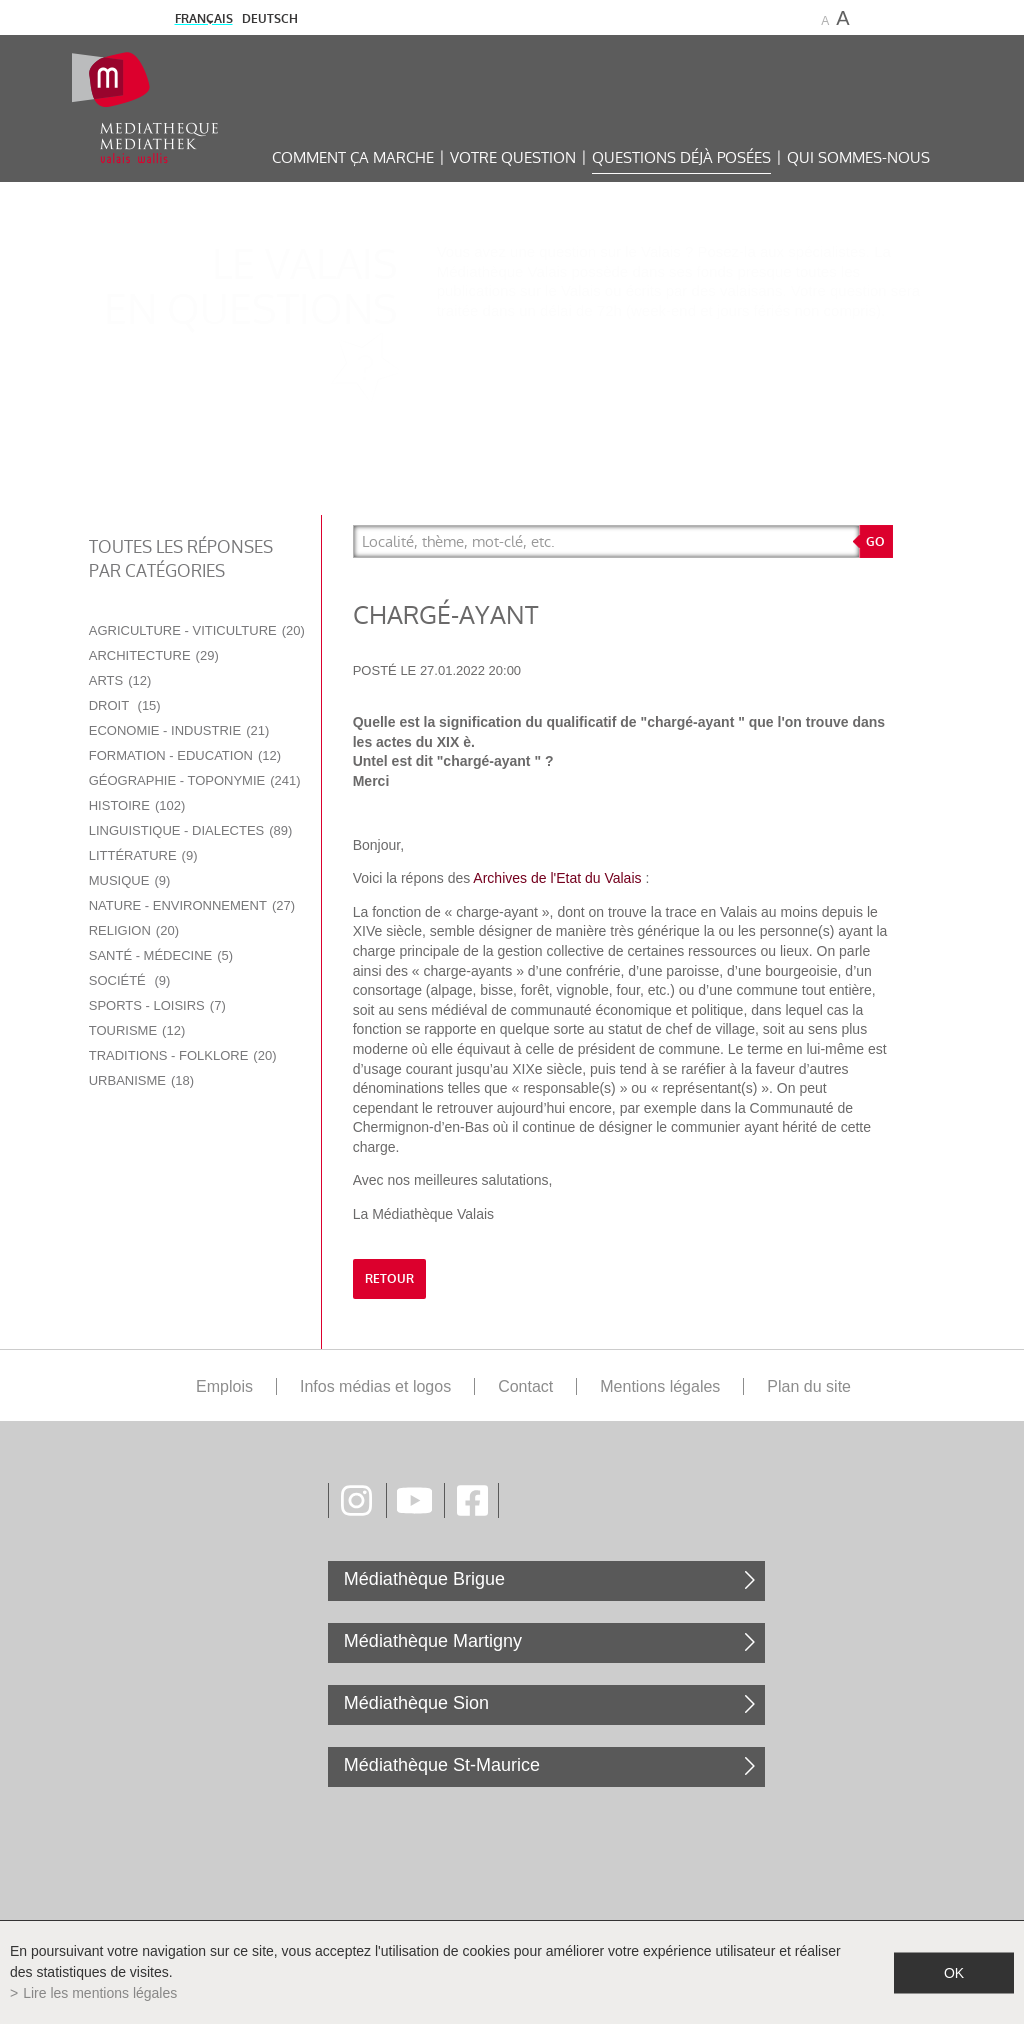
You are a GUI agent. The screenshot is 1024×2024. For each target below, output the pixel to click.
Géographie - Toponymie (195, 780)
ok (954, 1972)
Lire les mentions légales (100, 1993)
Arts (120, 680)
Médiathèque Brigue (424, 1579)
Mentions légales (660, 1386)
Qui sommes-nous (858, 157)
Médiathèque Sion (416, 1703)
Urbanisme (141, 1080)
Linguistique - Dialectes (191, 830)
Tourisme (137, 1030)
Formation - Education (185, 755)
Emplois (224, 1386)
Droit (125, 705)
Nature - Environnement (192, 905)
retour (389, 1279)
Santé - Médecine (161, 955)
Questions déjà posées (681, 157)
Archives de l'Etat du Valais (557, 878)
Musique (130, 880)
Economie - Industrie (179, 730)
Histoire (137, 805)
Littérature (143, 855)
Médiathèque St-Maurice (442, 1765)
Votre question (513, 157)
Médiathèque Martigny (433, 1641)
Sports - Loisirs (157, 1005)
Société (130, 980)
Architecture (154, 655)
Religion (134, 930)
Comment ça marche (353, 157)
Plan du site (809, 1386)
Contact (525, 1386)
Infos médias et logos (375, 1386)
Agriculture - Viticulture (197, 630)
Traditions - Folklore (183, 1055)
